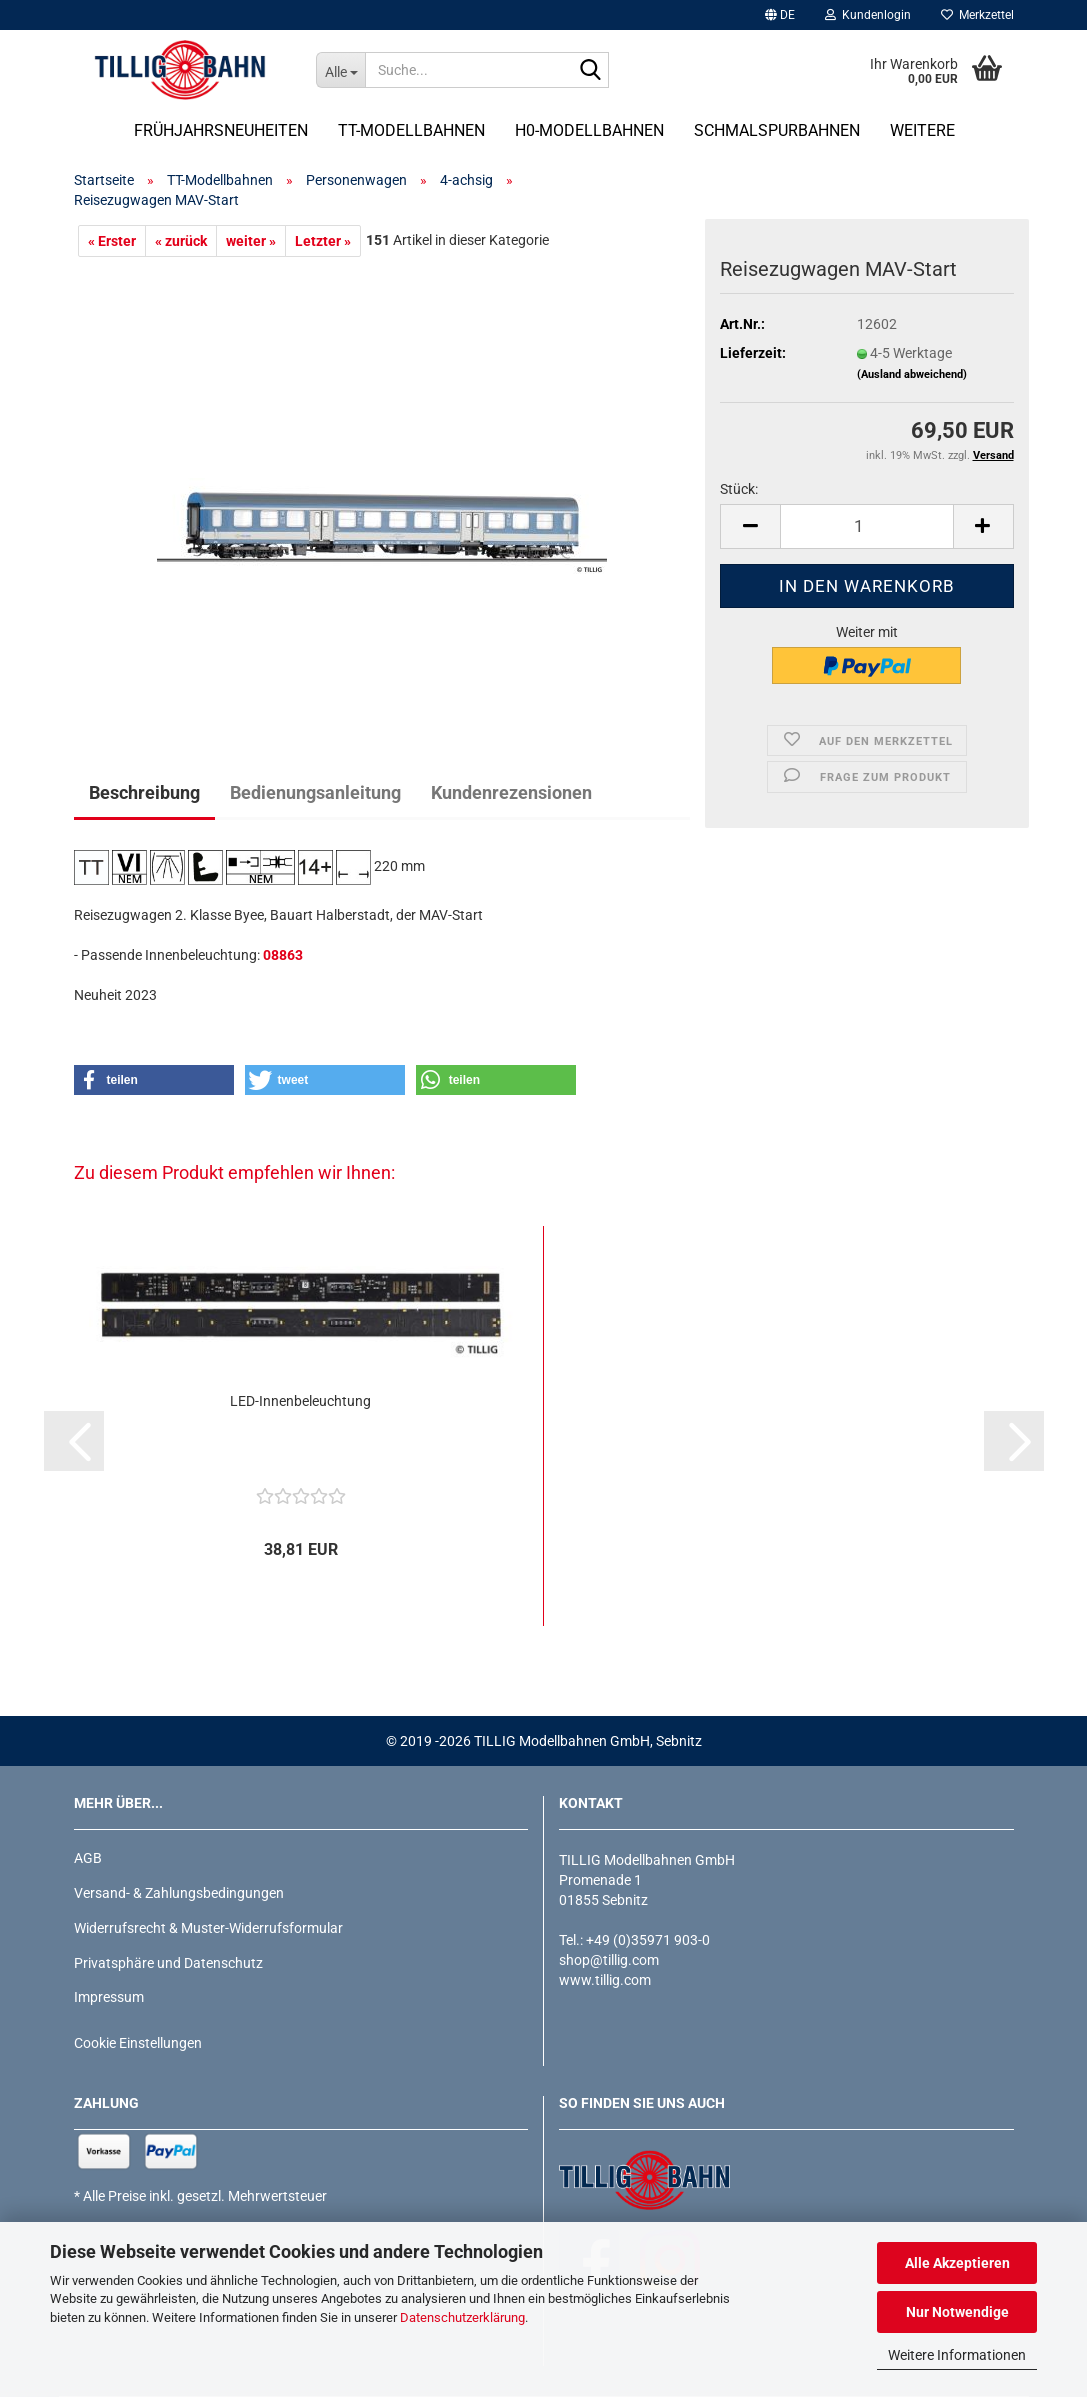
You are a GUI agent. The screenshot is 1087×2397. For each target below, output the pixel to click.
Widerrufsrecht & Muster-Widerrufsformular (208, 1928)
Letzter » (323, 241)
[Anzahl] (866, 526)
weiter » (251, 241)
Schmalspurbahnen (777, 130)
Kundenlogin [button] (868, 15)
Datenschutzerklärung (462, 2317)
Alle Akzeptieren (957, 2263)
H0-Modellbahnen (589, 130)
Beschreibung (144, 792)
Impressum (109, 1997)
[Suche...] (340, 70)
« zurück (181, 241)
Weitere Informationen (957, 2355)
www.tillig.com (605, 1980)
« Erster (112, 241)
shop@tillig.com (609, 1960)
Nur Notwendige (957, 2312)
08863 (283, 955)
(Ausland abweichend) (912, 374)
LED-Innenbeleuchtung (300, 1401)
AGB (88, 1858)
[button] (780, 15)
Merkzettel (977, 15)
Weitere (922, 130)
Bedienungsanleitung (315, 792)
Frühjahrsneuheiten (221, 130)
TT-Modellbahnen (411, 130)
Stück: (739, 489)
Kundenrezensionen (511, 792)
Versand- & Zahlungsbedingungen (179, 1893)
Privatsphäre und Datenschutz (168, 1963)
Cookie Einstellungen (138, 2043)
